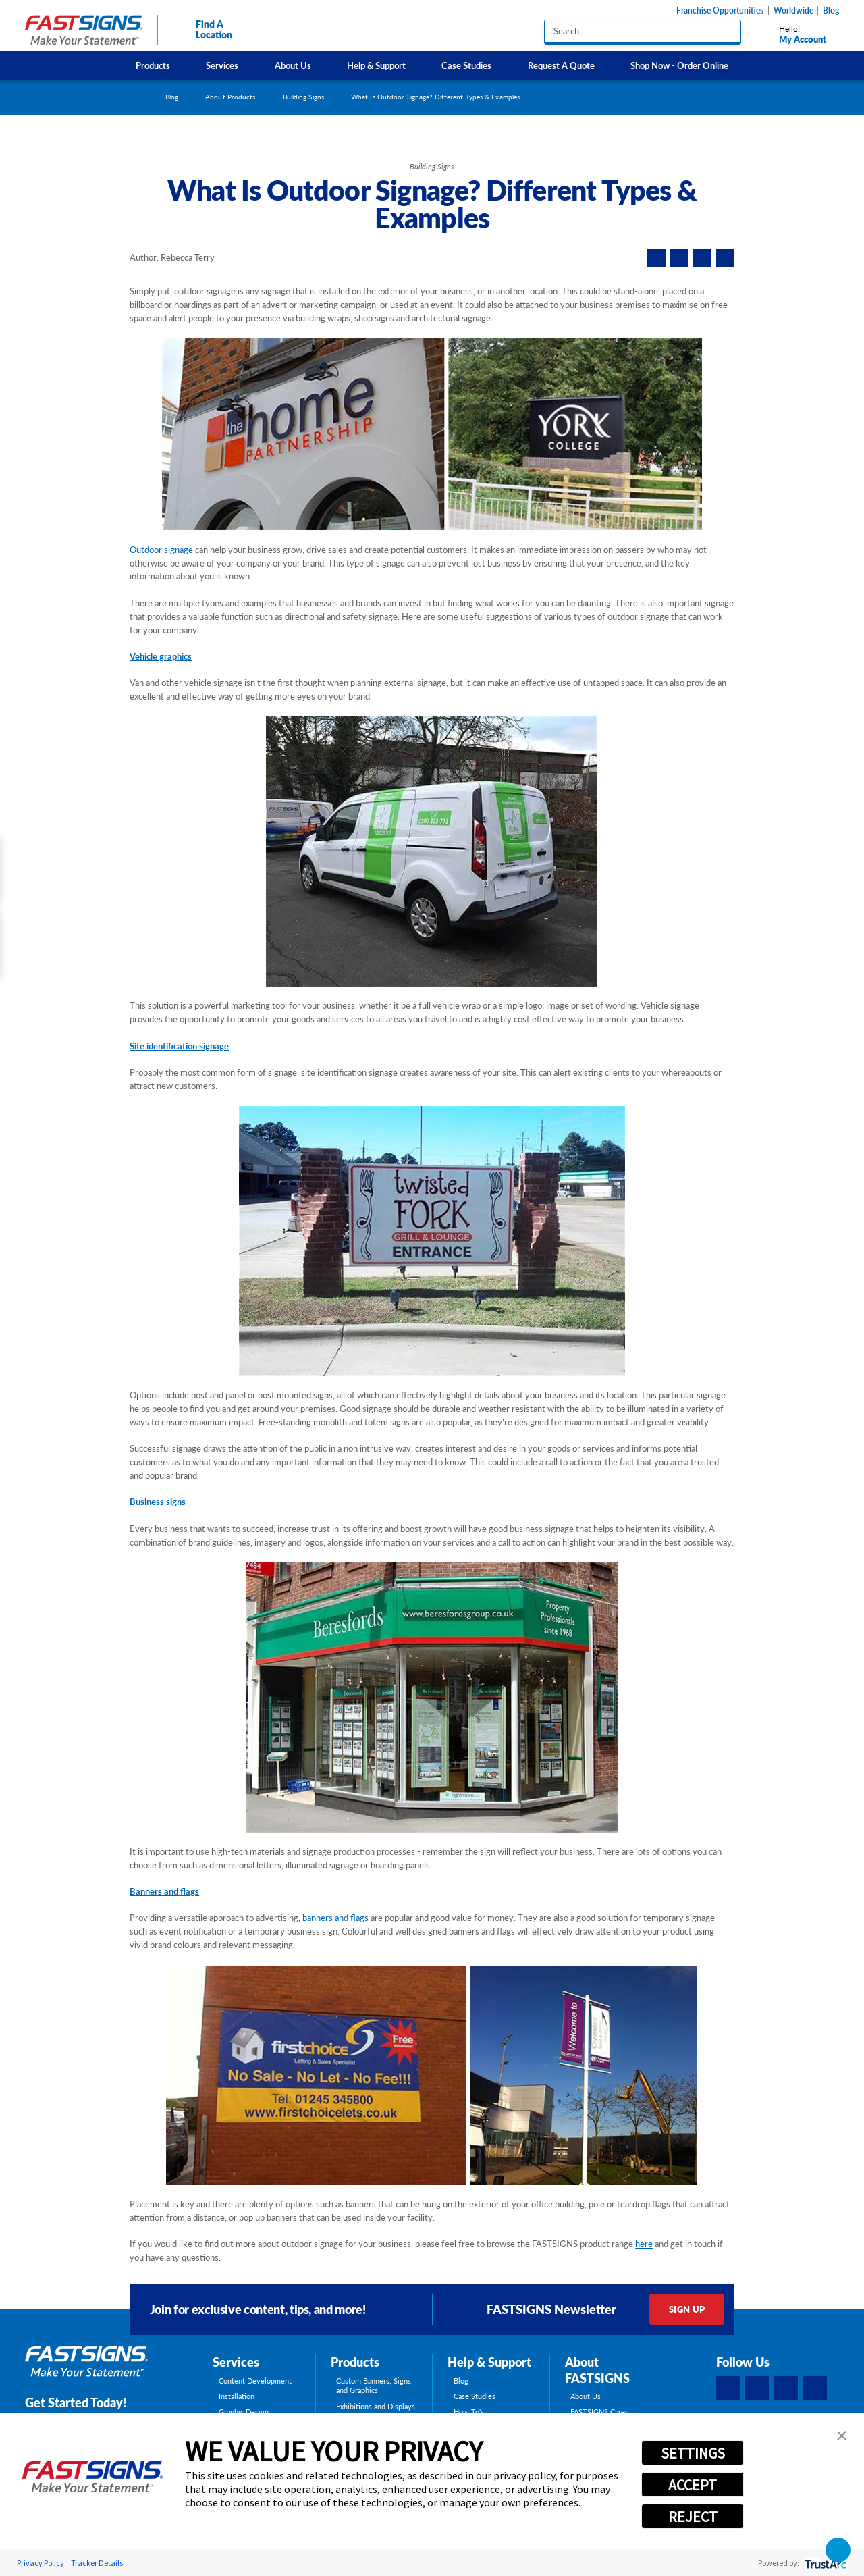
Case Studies (466, 65)
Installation (236, 2396)
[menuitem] (153, 65)
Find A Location (202, 29)
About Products (230, 96)
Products (153, 65)
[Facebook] (728, 2388)
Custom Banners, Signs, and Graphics (374, 2386)
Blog (831, 10)
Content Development (255, 2381)
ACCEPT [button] (692, 2484)
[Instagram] (786, 2388)
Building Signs (303, 96)
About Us (293, 65)
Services (222, 65)
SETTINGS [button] (693, 2453)
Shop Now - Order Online (679, 65)
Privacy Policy (40, 2563)
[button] (841, 2435)
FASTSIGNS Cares (599, 2412)
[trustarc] (824, 2563)
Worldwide (793, 10)
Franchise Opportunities (719, 10)
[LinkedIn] (757, 2388)
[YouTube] (815, 2388)
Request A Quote (561, 65)
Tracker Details (97, 2563)
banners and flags (335, 1918)
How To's (469, 2412)
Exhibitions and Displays (375, 2406)
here (644, 2244)
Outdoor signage (161, 550)
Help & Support (376, 65)
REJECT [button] (693, 2516)
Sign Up (687, 2309)
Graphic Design (244, 2412)
